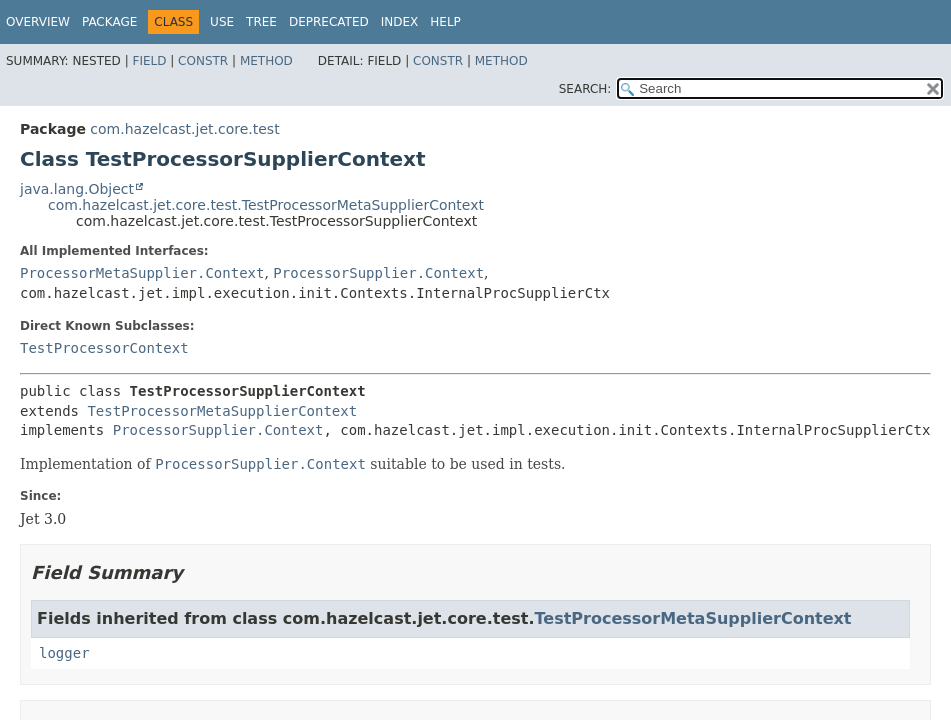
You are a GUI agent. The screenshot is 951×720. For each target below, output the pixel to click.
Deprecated (329, 22)
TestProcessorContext (104, 348)
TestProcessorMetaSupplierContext (222, 411)
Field (149, 61)
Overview (38, 22)
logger (64, 653)
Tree (261, 22)
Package (109, 22)
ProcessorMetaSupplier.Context (142, 273)
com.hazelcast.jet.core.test (184, 129)
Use (222, 22)
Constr (203, 61)
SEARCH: (585, 89)
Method (266, 61)
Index (400, 22)
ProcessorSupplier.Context (378, 273)
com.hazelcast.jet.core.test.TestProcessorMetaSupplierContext (266, 205)
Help (445, 22)
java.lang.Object (77, 189)
